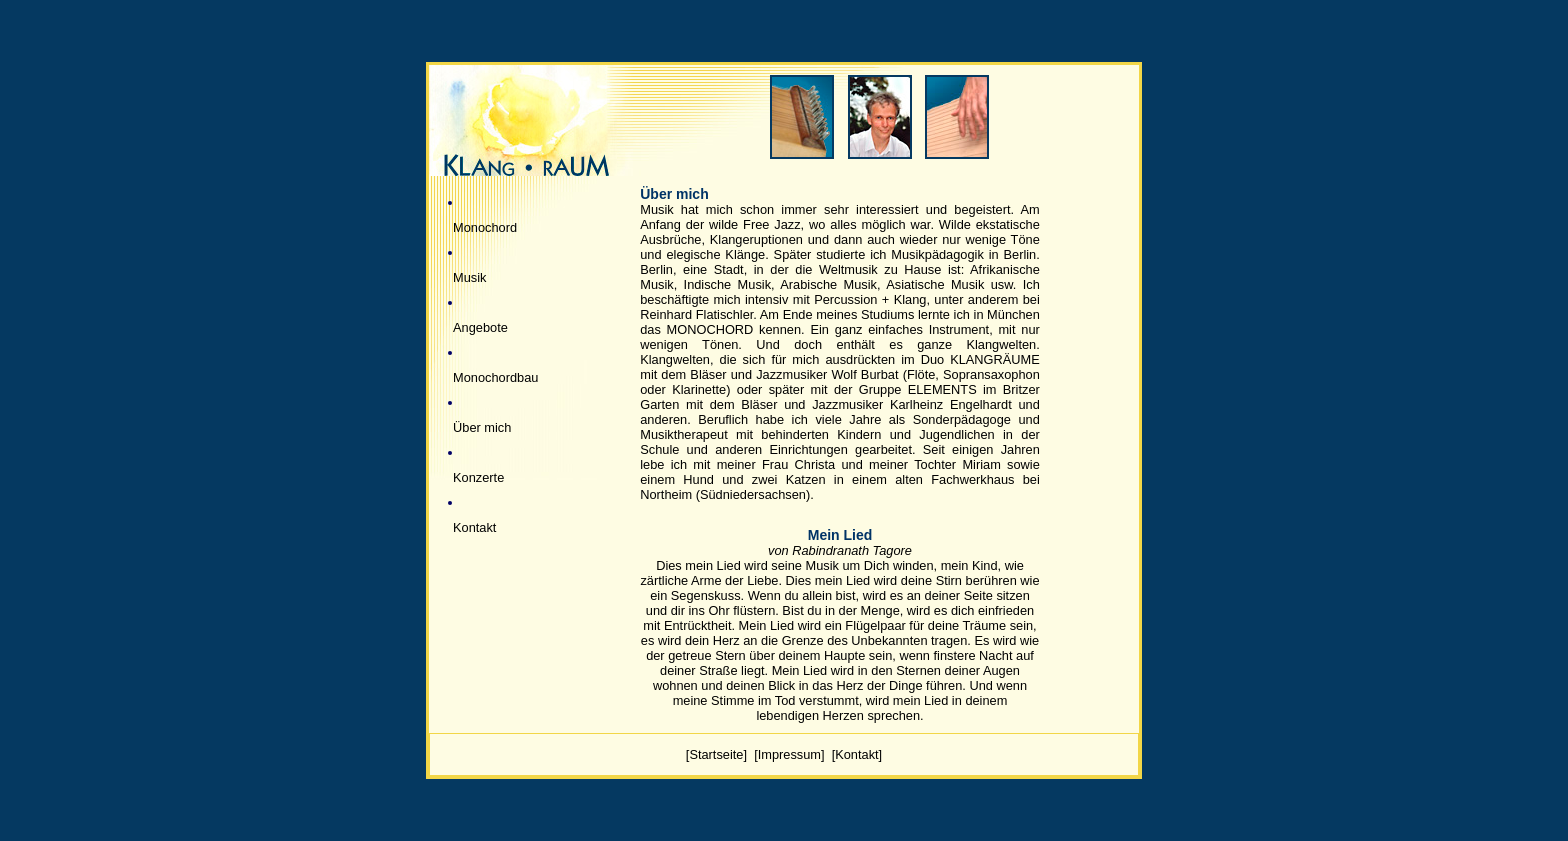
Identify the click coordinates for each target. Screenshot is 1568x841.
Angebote (480, 327)
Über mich (482, 427)
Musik (469, 277)
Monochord (485, 227)
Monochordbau (495, 377)
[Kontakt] (857, 754)
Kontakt (474, 527)
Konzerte (478, 477)
